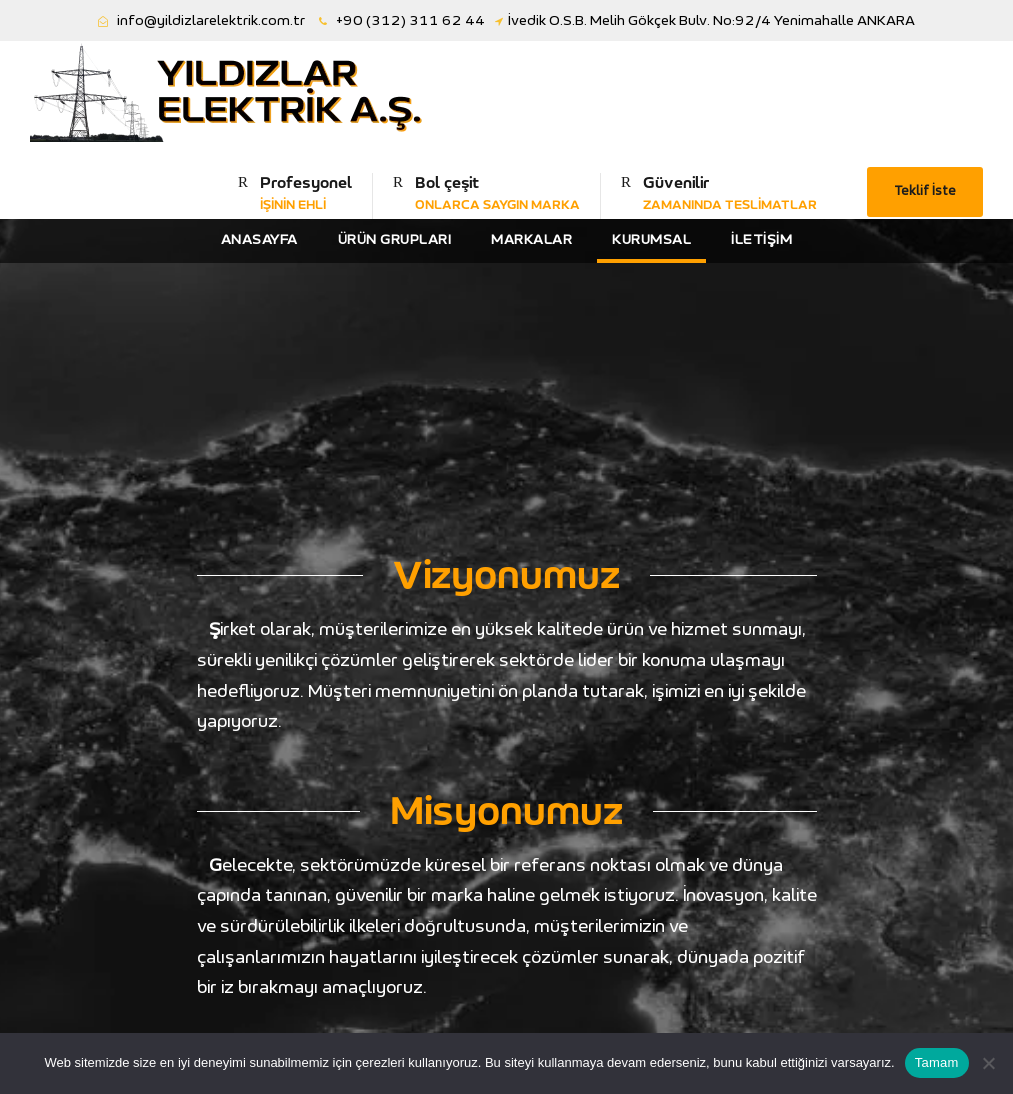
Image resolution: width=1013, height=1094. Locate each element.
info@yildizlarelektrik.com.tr (211, 21)
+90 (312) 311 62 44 (410, 21)
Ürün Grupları (395, 240)
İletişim (761, 240)
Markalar (531, 240)
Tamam (937, 1062)
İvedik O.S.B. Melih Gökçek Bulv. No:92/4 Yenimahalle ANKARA (711, 21)
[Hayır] (988, 1063)
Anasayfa (259, 240)
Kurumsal (651, 240)
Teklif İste (925, 191)
